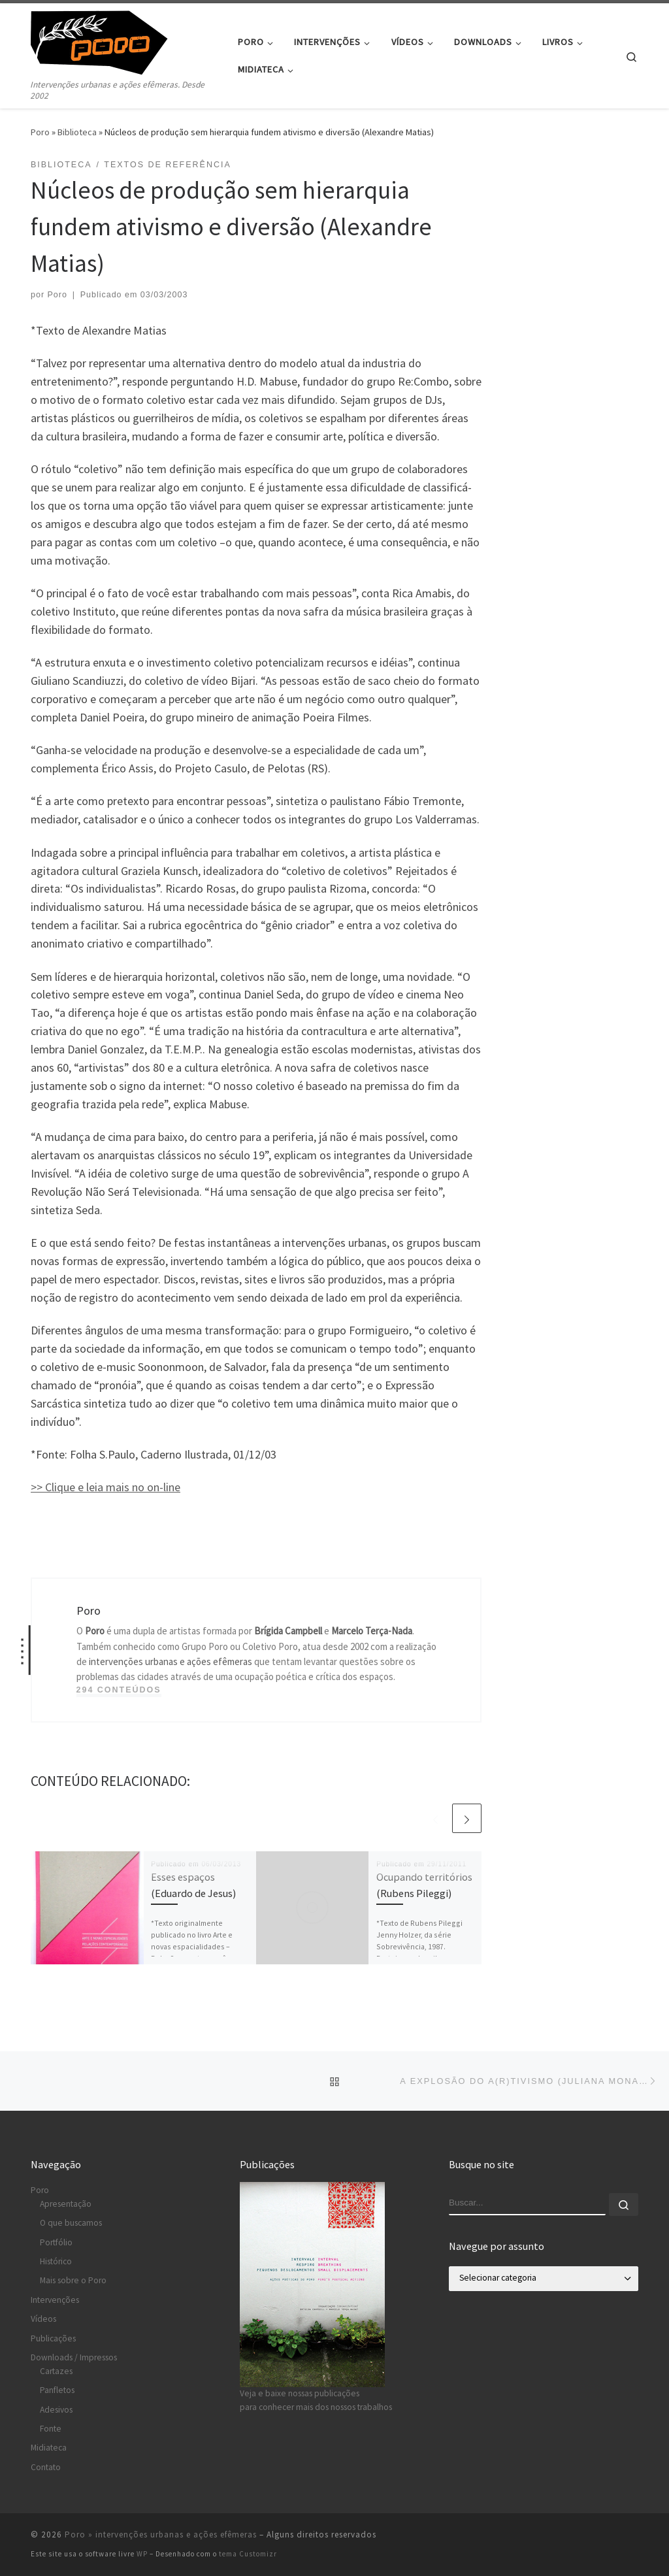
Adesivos (56, 2409)
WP (142, 2553)
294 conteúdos (118, 1689)
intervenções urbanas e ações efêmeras (170, 1661)
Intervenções (55, 2299)
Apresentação (65, 2203)
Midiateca (49, 2447)
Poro (40, 132)
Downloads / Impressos (74, 2357)
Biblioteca (77, 132)
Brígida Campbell (288, 1631)
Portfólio (56, 2242)
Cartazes (56, 2371)
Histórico (56, 2261)
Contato (46, 2467)
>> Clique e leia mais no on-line (105, 1486)
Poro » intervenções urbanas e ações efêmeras (161, 2534)
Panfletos (57, 2390)
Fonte (50, 2428)
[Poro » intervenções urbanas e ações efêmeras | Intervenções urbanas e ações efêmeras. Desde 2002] (112, 40)
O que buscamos (71, 2222)
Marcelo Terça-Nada (371, 1631)
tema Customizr (248, 2553)
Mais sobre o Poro (73, 2280)
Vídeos (43, 2318)
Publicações (53, 2338)
